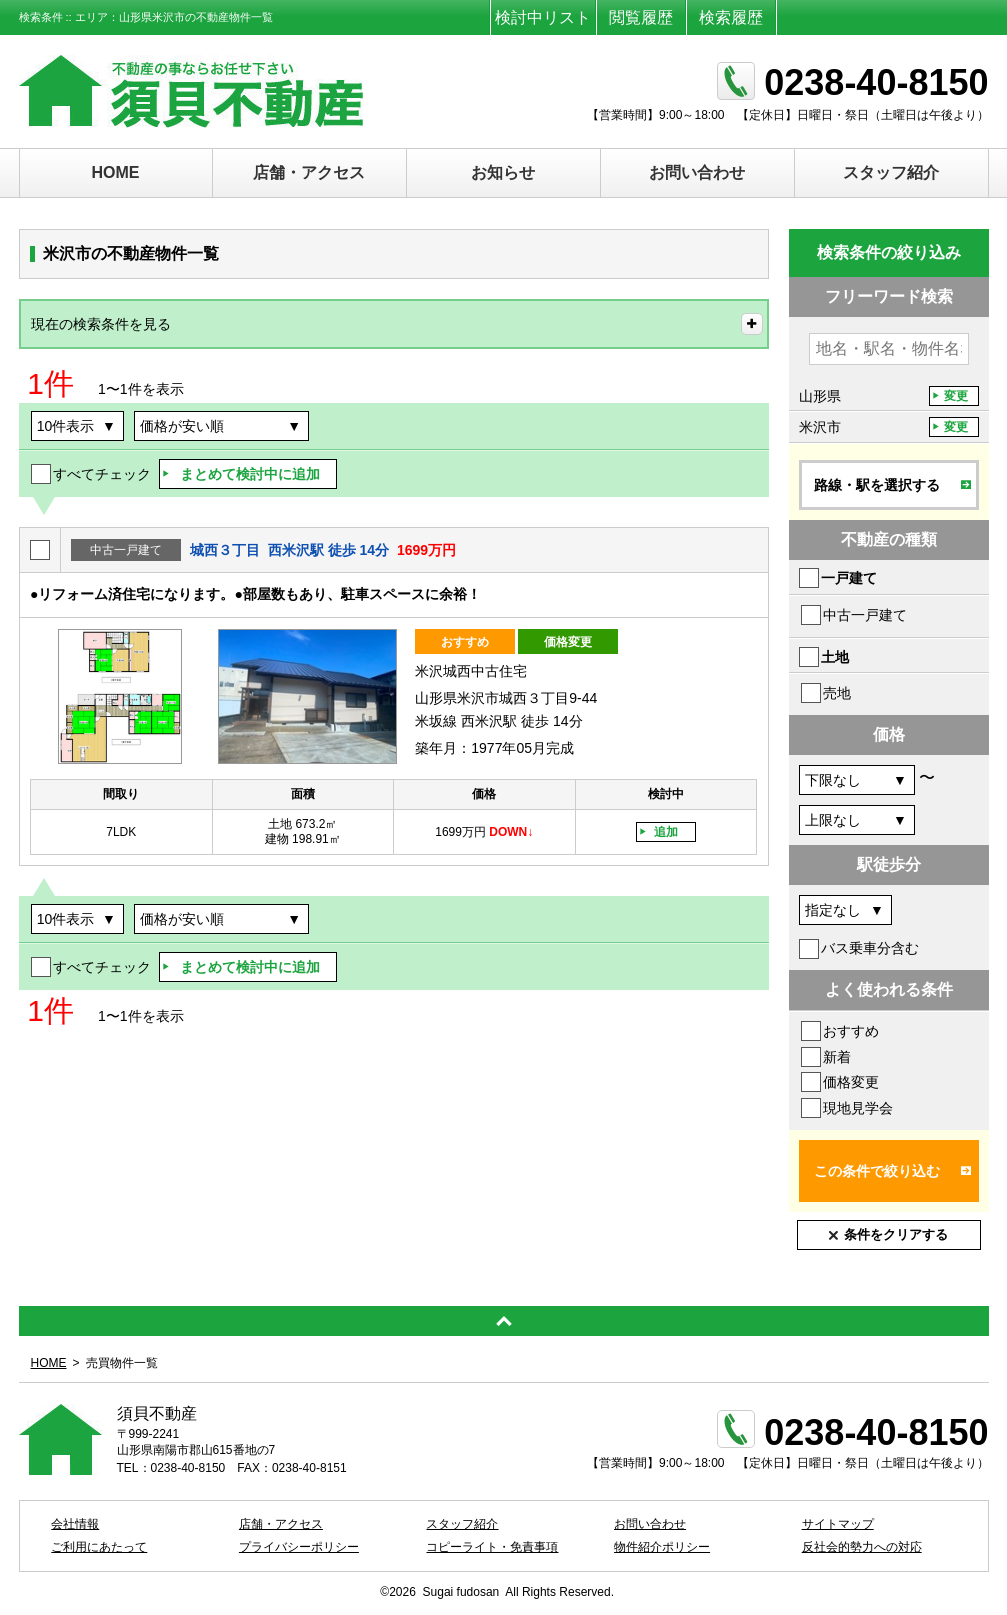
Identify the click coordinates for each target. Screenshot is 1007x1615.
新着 (837, 1057)
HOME (116, 172)
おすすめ (851, 1031)
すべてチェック (102, 474)
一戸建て (849, 578)
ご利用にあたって (99, 1547)
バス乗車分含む (870, 948)
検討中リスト (543, 17)
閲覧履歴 (641, 17)
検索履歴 (731, 17)
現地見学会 (858, 1108)
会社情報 (75, 1524)
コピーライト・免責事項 (492, 1547)
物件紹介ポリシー (662, 1547)
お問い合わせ (697, 172)
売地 (837, 693)
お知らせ (503, 172)
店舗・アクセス (309, 172)
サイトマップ (838, 1524)
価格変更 (851, 1082)
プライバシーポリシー (299, 1547)
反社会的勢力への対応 (862, 1547)
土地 (835, 657)
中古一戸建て (865, 615)
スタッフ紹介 (891, 172)
